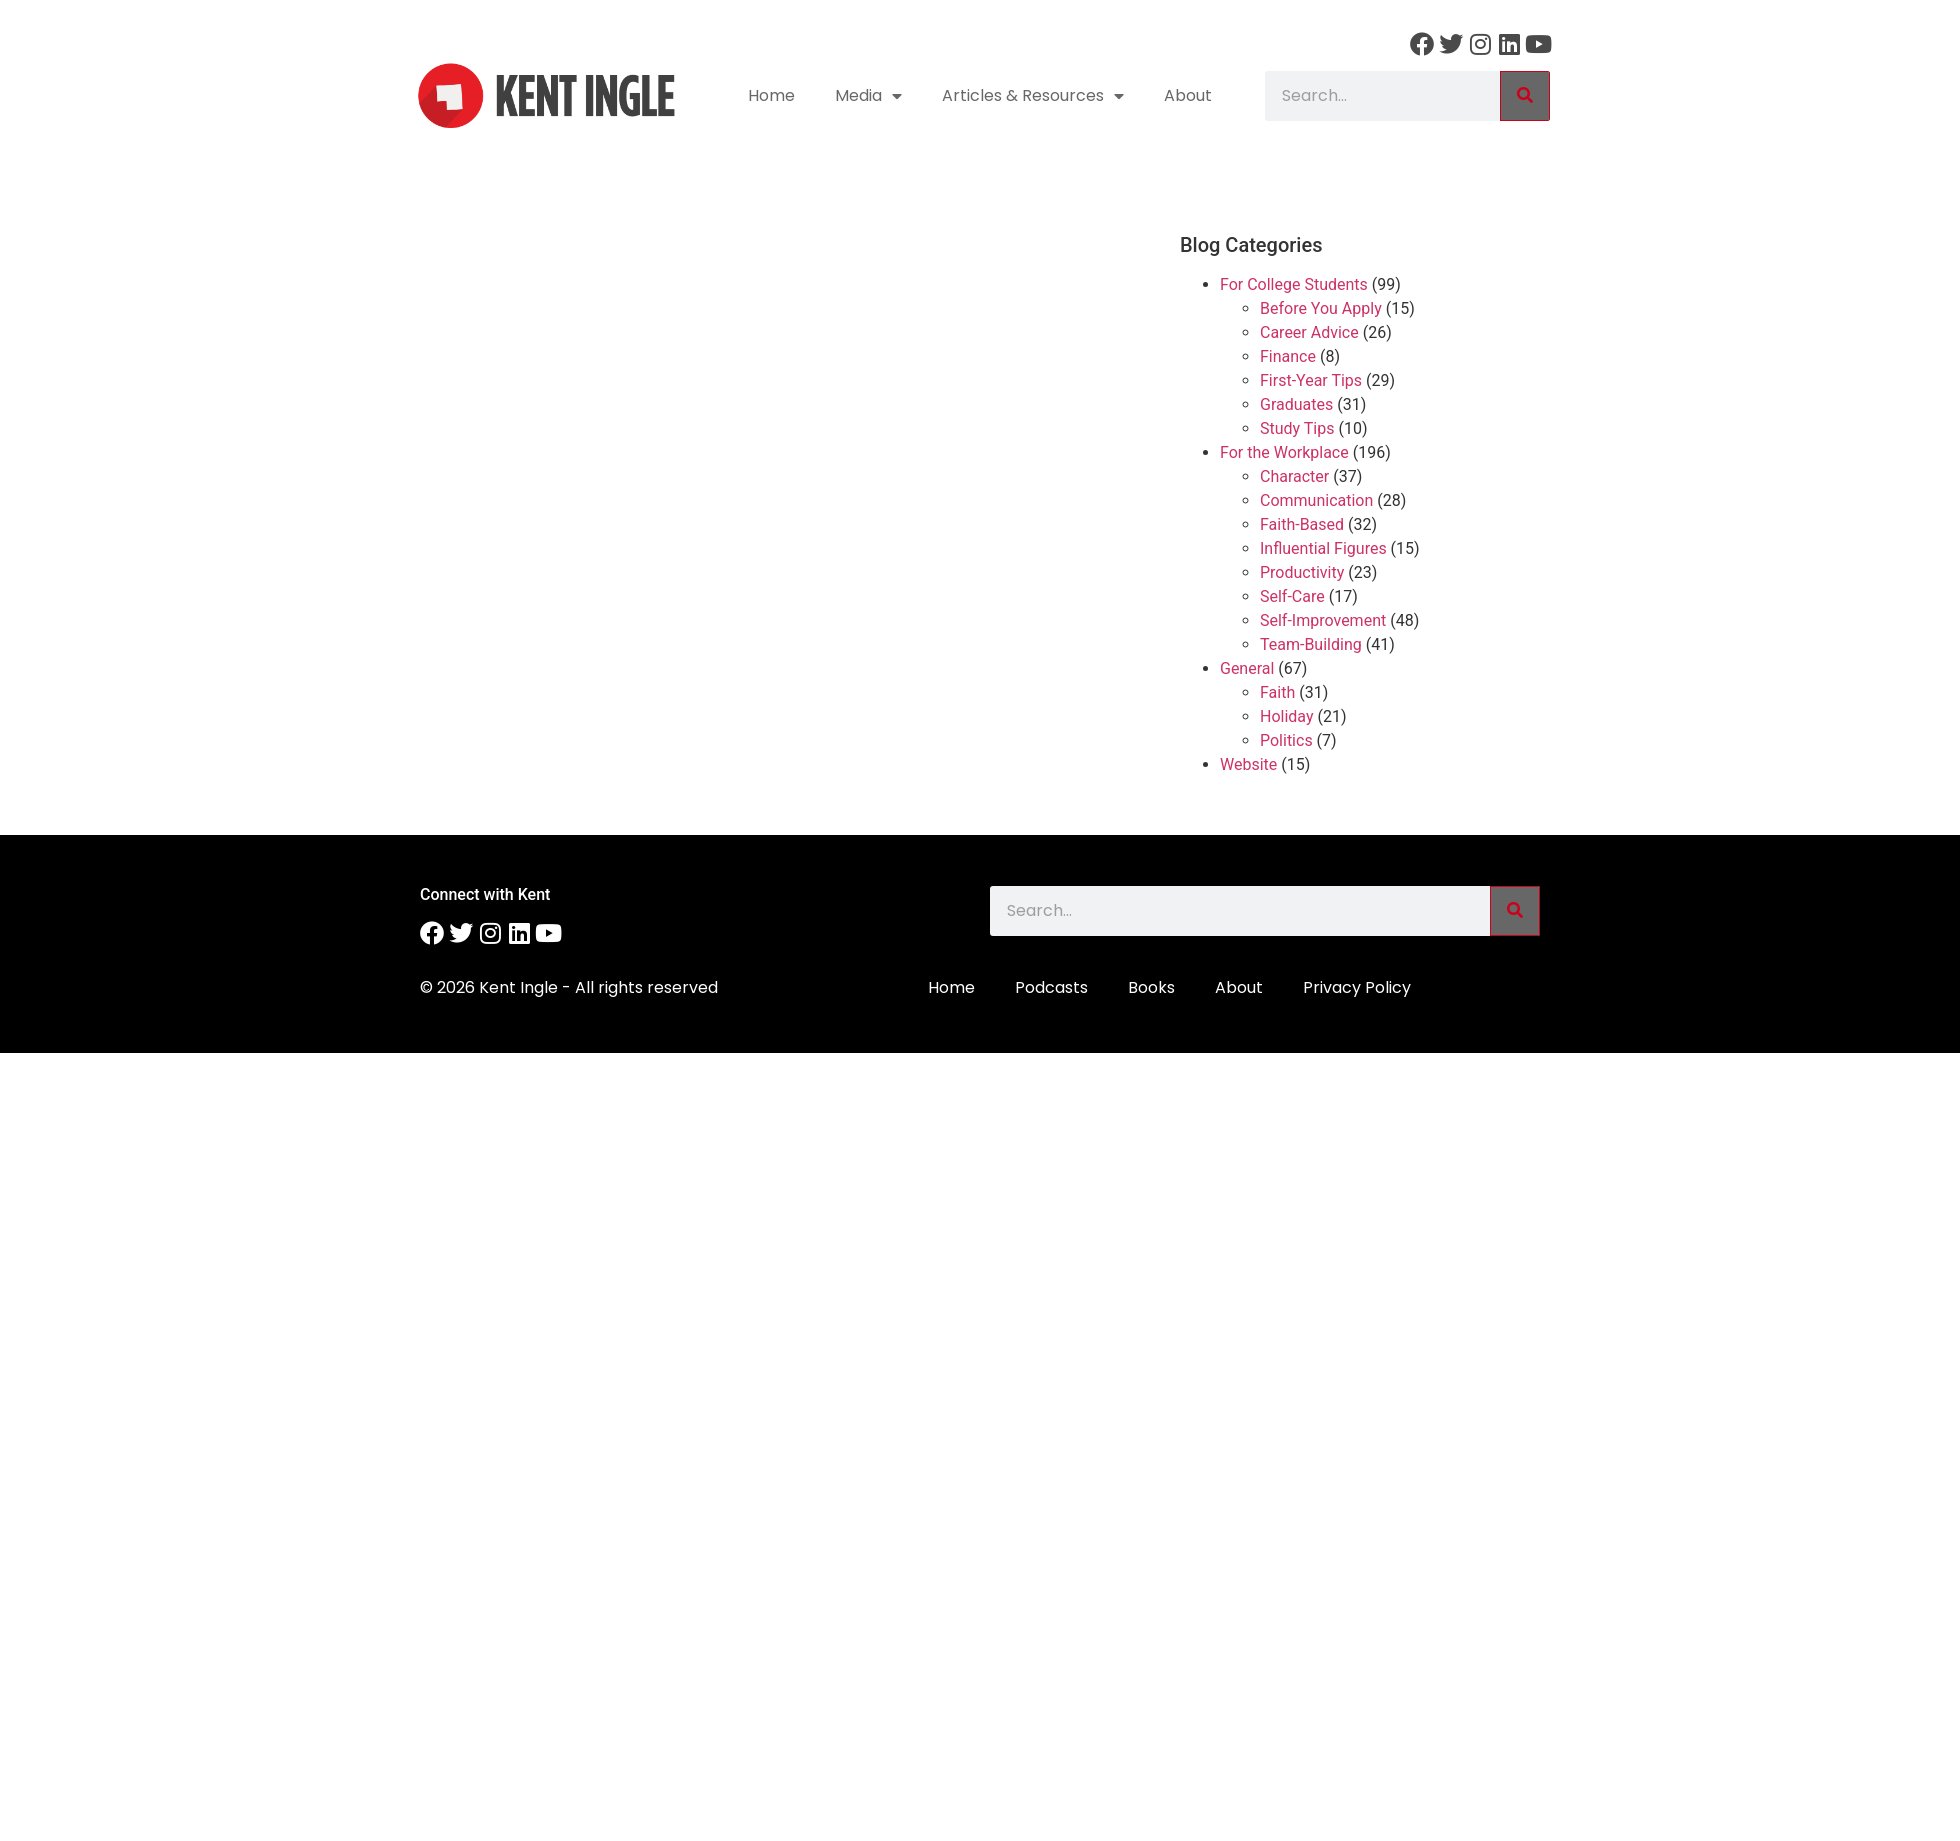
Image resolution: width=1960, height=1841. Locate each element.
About (1188, 95)
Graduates (1296, 404)
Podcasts (1051, 987)
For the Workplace (1284, 452)
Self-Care (1292, 596)
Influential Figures (1323, 548)
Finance (1288, 356)
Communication (1316, 500)
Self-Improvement (1323, 620)
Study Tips (1297, 428)
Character (1294, 476)
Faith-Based (1302, 524)
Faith (1277, 692)
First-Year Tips (1311, 380)
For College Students (1294, 284)
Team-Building (1311, 644)
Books (1151, 987)
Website (1248, 764)
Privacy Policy (1357, 987)
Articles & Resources (1033, 96)
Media (868, 96)
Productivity (1302, 572)
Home (771, 95)
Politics (1286, 740)
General (1247, 668)
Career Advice (1309, 332)
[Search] (1525, 96)
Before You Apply (1321, 308)
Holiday (1287, 716)
